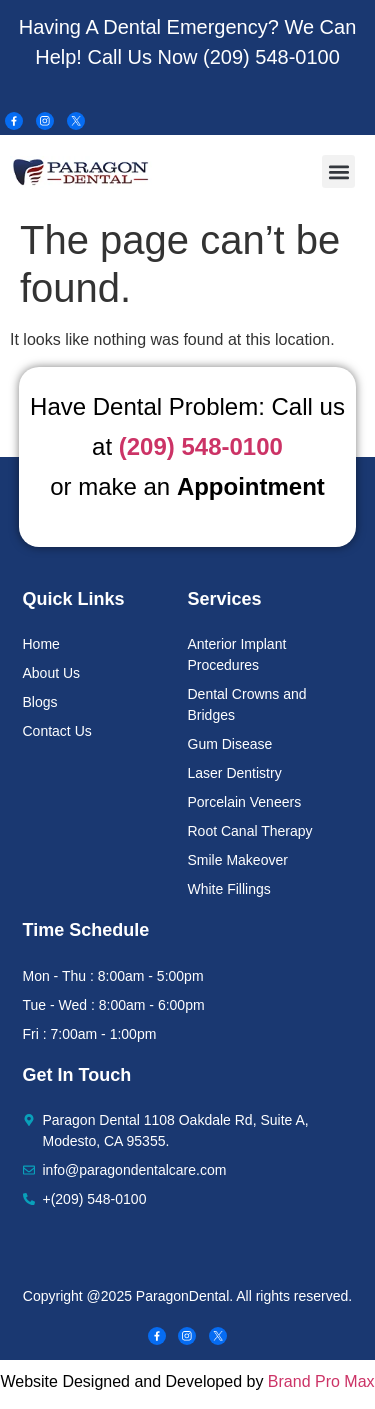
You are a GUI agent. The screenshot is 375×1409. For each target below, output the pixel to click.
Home (41, 644)
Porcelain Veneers (245, 802)
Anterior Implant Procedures (237, 654)
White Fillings (229, 889)
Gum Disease (230, 744)
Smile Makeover (238, 860)
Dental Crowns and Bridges (247, 704)
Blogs (40, 702)
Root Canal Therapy (250, 831)
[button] (338, 171)
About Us (52, 673)
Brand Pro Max (321, 1381)
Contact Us (57, 731)
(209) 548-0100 (271, 57)
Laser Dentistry (235, 773)
